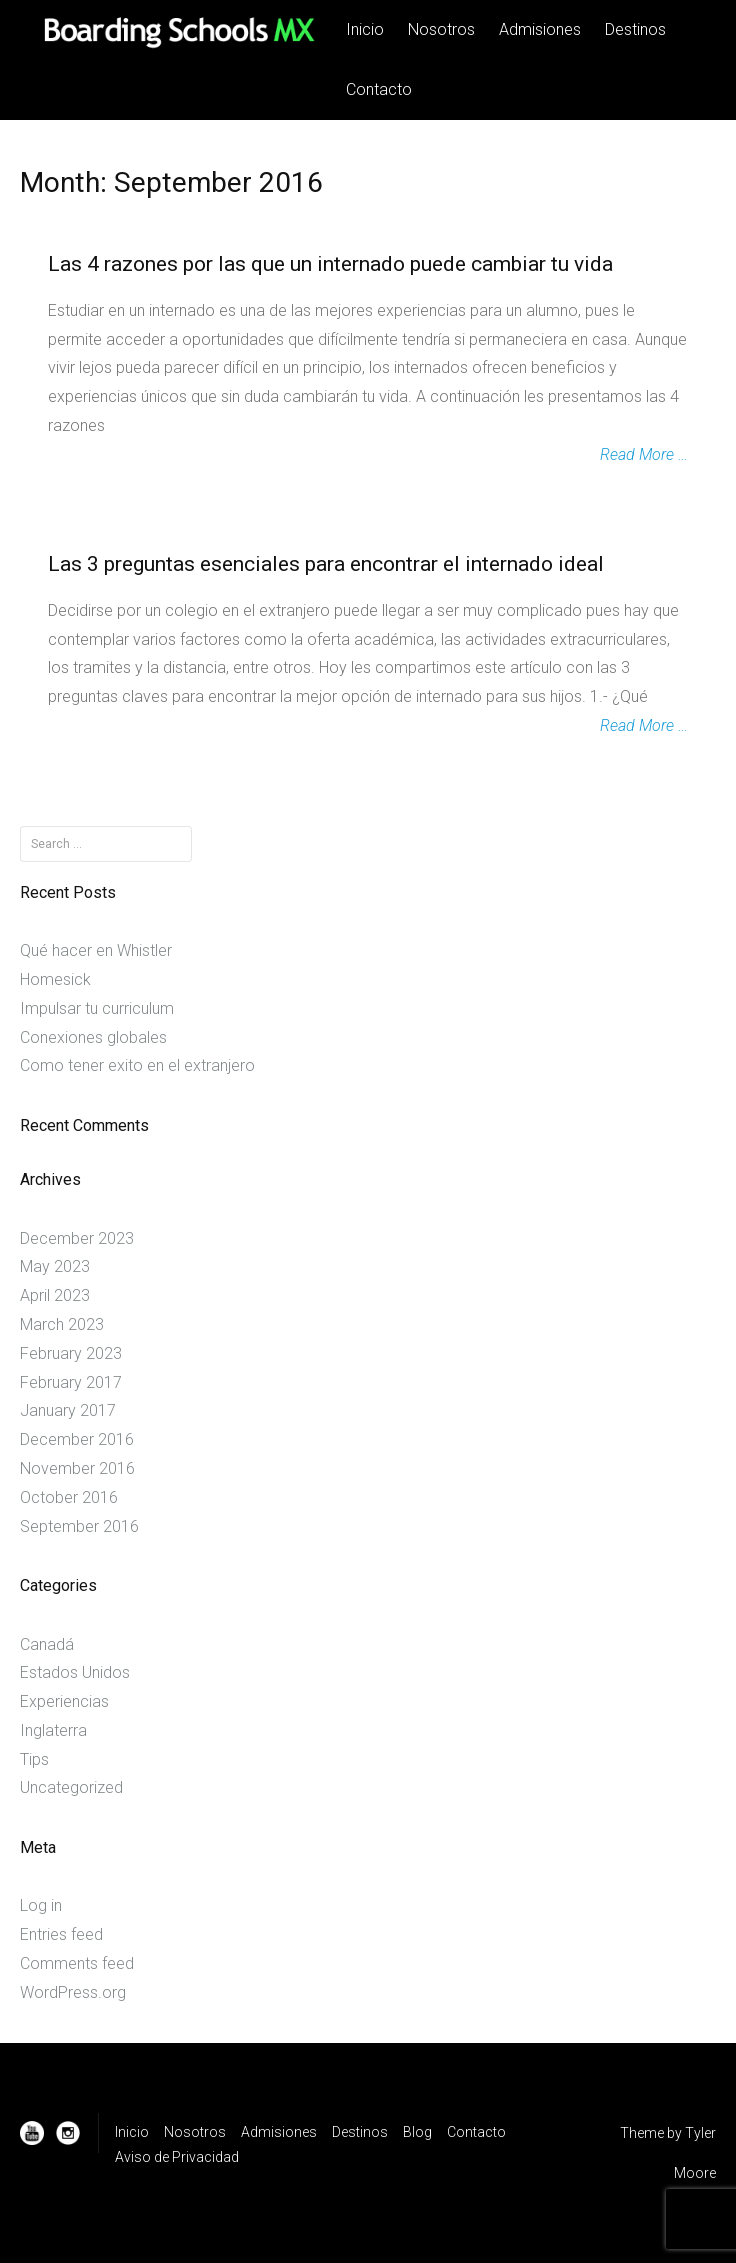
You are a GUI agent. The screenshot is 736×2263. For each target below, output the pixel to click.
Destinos (635, 29)
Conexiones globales (93, 1037)
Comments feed (77, 1963)
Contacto (379, 89)
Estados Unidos (75, 1672)
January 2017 (68, 1410)
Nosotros (441, 29)
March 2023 (62, 1324)
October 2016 (69, 1497)
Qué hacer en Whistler (96, 950)
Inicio (365, 29)
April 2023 (55, 1295)
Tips (34, 1759)
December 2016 (77, 1439)
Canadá (47, 1644)
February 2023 (71, 1353)
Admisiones (540, 29)
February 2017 (71, 1382)
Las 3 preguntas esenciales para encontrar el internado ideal (326, 564)
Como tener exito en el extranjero (137, 1065)
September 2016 (79, 1526)
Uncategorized (71, 1787)
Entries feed (61, 1934)
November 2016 (77, 1468)
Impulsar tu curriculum (97, 1008)
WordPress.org (73, 1992)
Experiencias (64, 1701)
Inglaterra (53, 1730)
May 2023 (55, 1266)
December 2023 (77, 1238)
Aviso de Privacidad (177, 2157)
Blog (417, 2132)
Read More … (644, 454)
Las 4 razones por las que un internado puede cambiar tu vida (330, 264)
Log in (41, 1905)
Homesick (55, 979)
